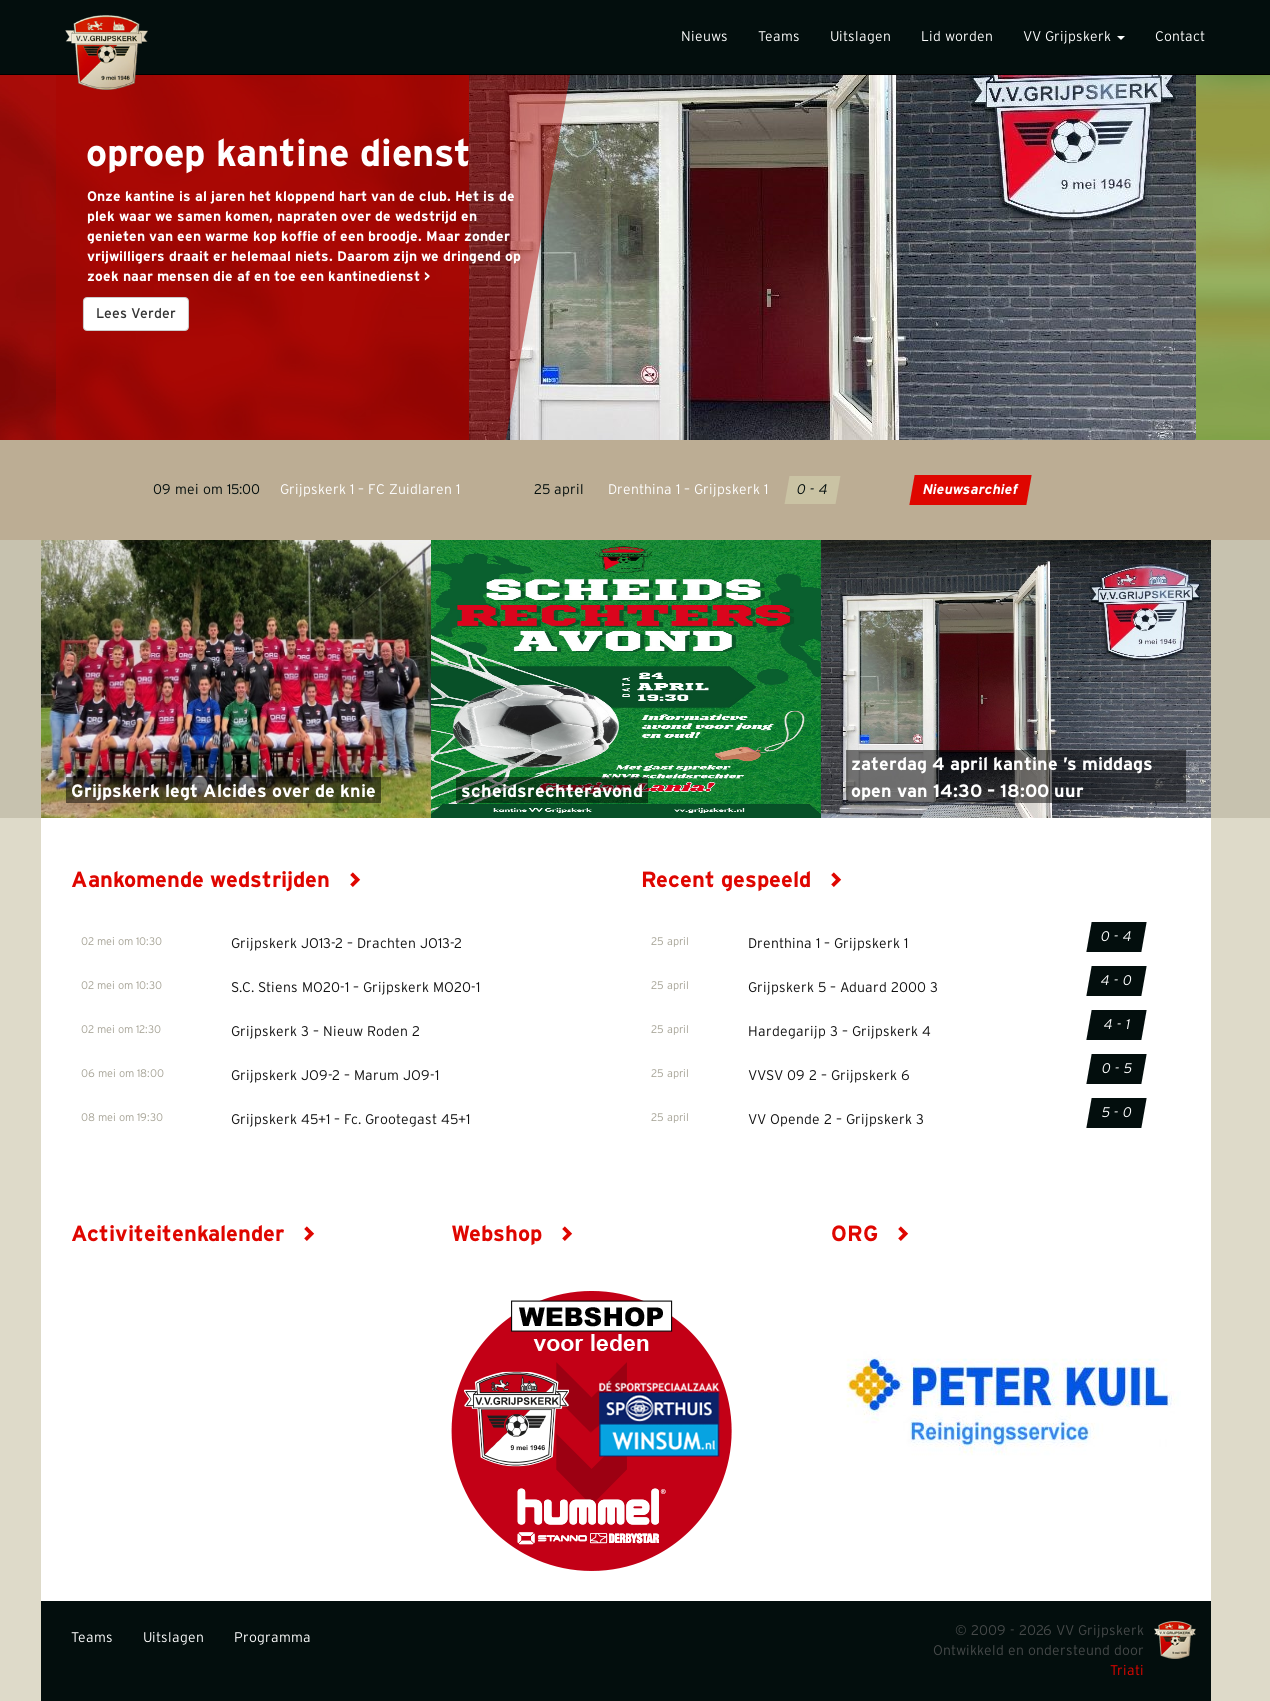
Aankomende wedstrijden (216, 880)
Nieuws (704, 37)
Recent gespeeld (742, 880)
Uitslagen (860, 37)
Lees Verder (136, 314)
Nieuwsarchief (970, 490)
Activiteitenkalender (193, 1234)
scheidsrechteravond (552, 792)
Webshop (512, 1234)
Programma (272, 1638)
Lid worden (957, 37)
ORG (870, 1234)
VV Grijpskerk (1074, 37)
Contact (1180, 37)
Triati (1127, 1671)
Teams (779, 37)
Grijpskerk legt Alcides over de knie (223, 792)
